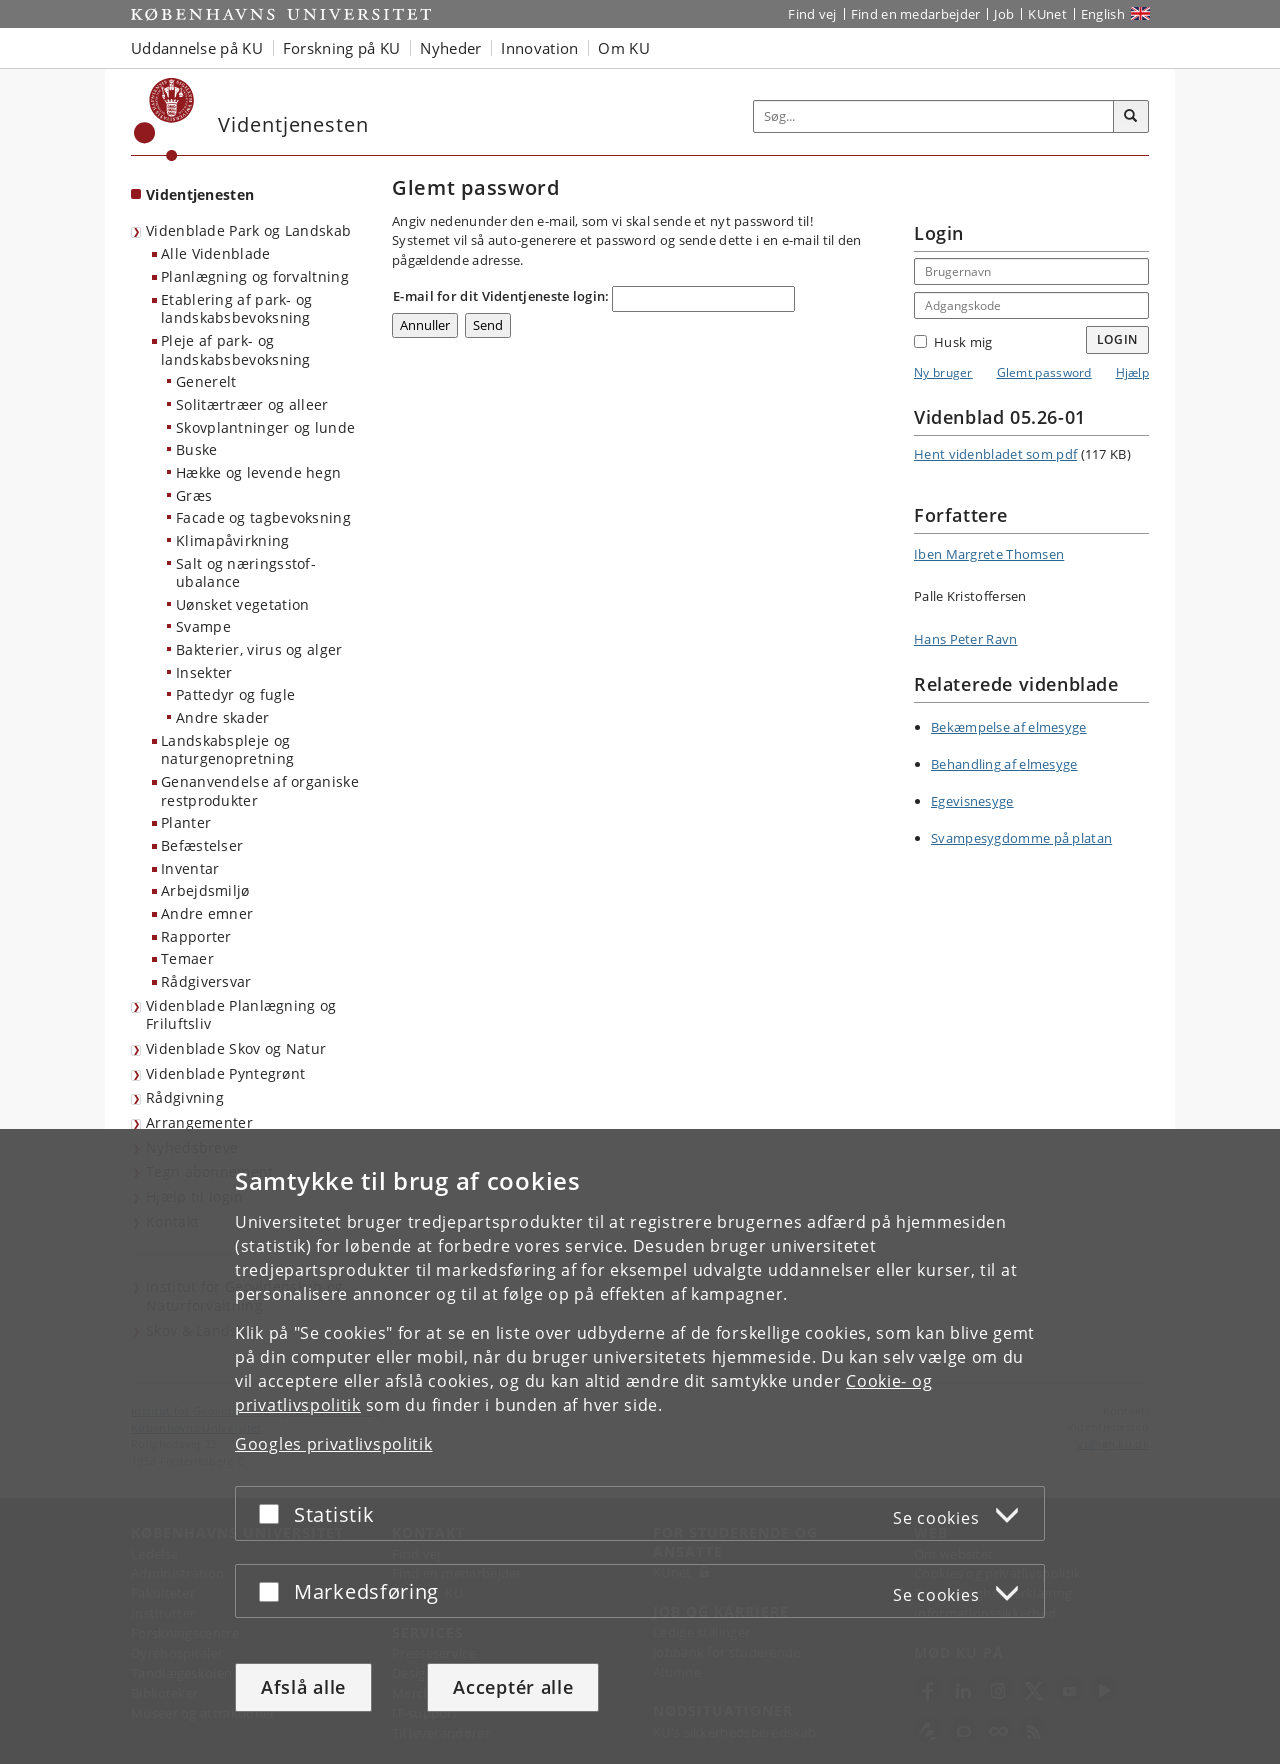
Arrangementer (199, 1122)
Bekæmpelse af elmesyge (1009, 727)
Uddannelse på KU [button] (197, 48)
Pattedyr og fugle (235, 694)
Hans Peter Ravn (966, 639)
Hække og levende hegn (258, 472)
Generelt (206, 381)
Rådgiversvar (206, 981)
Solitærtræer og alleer (252, 404)
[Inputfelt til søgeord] (934, 116)
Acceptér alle (513, 1687)
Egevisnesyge (972, 801)
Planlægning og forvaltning (255, 276)
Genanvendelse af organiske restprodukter (260, 791)
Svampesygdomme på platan (1021, 838)
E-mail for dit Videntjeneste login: (501, 296)
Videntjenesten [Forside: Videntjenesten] (200, 194)
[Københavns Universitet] (164, 119)
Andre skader (223, 717)
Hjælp (1133, 372)
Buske (197, 449)
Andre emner (207, 913)
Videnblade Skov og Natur (236, 1048)
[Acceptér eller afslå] (274, 1513)
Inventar (190, 868)
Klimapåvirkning (233, 540)
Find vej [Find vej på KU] (812, 14)
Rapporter (196, 936)
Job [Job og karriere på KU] (1004, 14)
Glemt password (1044, 372)
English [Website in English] (1103, 14)
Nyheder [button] (450, 48)
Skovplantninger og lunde (265, 427)
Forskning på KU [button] (342, 48)
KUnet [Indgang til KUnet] (1047, 14)
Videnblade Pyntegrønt (225, 1073)
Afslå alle (303, 1687)
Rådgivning (185, 1097)
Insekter (204, 672)
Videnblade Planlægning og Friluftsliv (241, 1015)
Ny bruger (943, 372)
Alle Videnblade (216, 253)
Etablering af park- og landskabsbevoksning (237, 309)
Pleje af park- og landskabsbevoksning (236, 350)
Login (1118, 339)
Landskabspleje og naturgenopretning (227, 750)
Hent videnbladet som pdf (995, 454)
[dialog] (640, 1446)
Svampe (203, 626)
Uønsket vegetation (242, 604)
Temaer (187, 958)
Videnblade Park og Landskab (248, 230)
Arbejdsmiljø (205, 890)
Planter (186, 822)
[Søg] (1131, 117)
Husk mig (953, 342)
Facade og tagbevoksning (263, 517)
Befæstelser (202, 845)
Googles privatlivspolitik (334, 1444)
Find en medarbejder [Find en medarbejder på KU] (916, 14)
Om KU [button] (624, 48)
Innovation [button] (539, 48)
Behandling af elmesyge (1004, 764)
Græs (194, 495)
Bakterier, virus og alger (259, 649)
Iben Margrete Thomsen (989, 554)
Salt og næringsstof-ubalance (246, 573)
